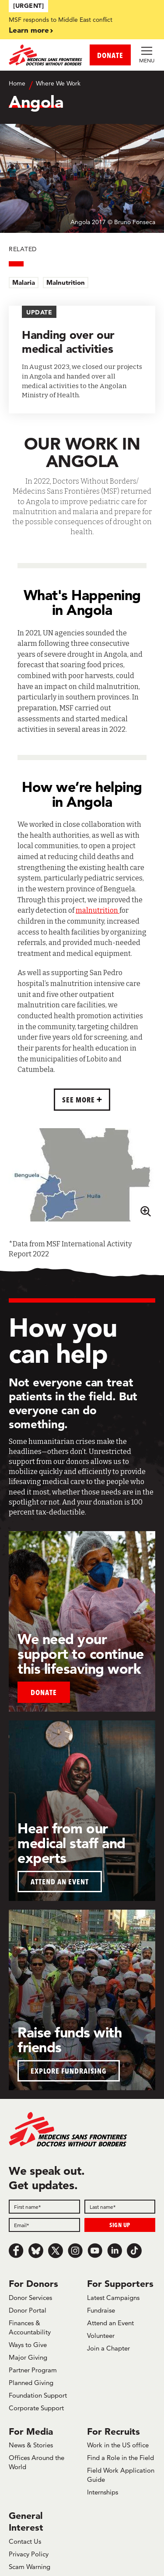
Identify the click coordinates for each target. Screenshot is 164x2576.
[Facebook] (16, 2250)
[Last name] (120, 2207)
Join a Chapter (108, 2348)
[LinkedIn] (114, 2250)
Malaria (23, 282)
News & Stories (31, 2445)
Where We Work (58, 83)
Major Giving (28, 2357)
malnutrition (97, 910)
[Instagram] (75, 2250)
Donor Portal (27, 2310)
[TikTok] (134, 2250)
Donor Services (30, 2297)
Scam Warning (29, 2566)
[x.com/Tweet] (55, 2250)
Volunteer (101, 2335)
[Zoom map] (145, 1210)
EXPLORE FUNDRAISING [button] (69, 2070)
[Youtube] (94, 2250)
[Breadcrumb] (82, 83)
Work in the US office (118, 2445)
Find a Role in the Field (120, 2457)
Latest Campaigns (113, 2297)
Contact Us (25, 2541)
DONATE (110, 55)
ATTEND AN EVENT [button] (60, 1881)
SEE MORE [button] (79, 1099)
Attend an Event (110, 2323)
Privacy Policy (29, 2554)
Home (17, 83)
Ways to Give (28, 2345)
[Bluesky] (35, 2250)
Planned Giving (31, 2382)
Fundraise (101, 2310)
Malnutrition (65, 282)
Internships (102, 2492)
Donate (44, 1692)
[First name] (44, 2207)
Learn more (29, 29)
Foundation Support (38, 2395)
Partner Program (33, 2370)
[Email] (44, 2225)
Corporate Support (36, 2408)
